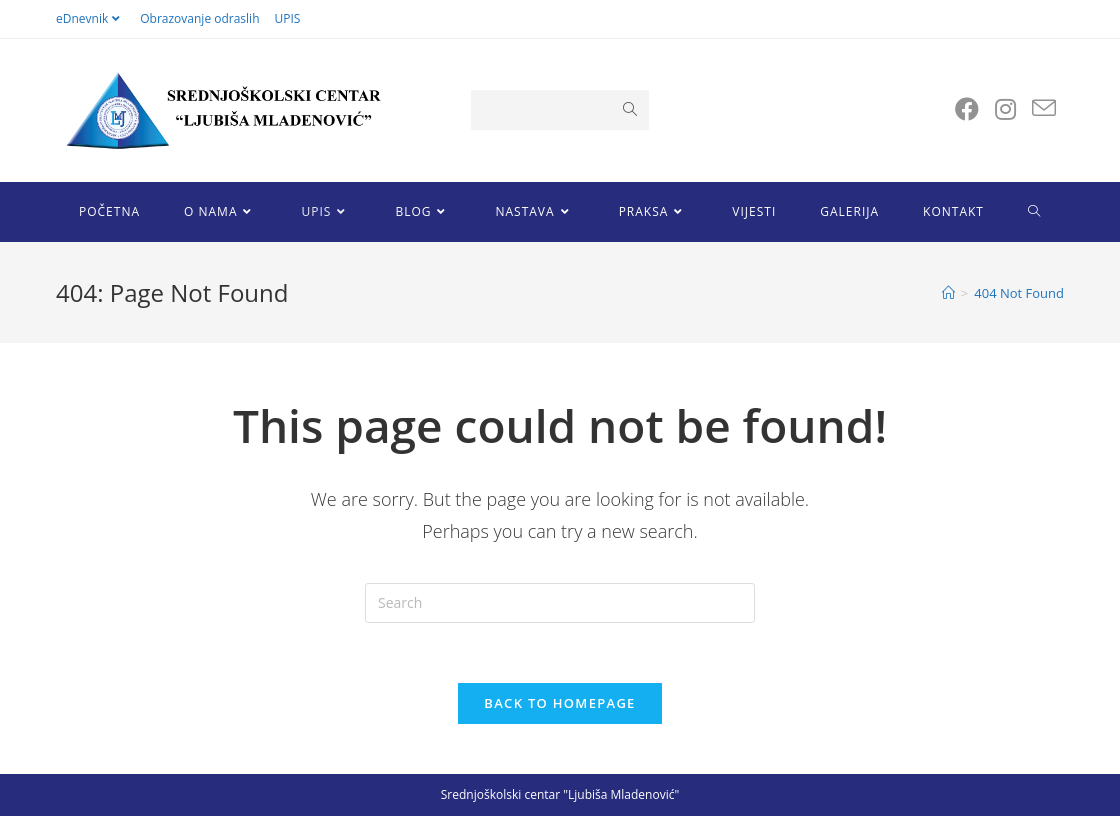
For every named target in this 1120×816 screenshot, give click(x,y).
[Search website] (1034, 212)
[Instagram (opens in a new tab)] (1005, 109)
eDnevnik (90, 18)
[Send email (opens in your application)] (1044, 108)
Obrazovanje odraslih (199, 18)
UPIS (288, 18)
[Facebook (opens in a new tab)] (967, 109)
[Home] (948, 293)
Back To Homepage (559, 703)
